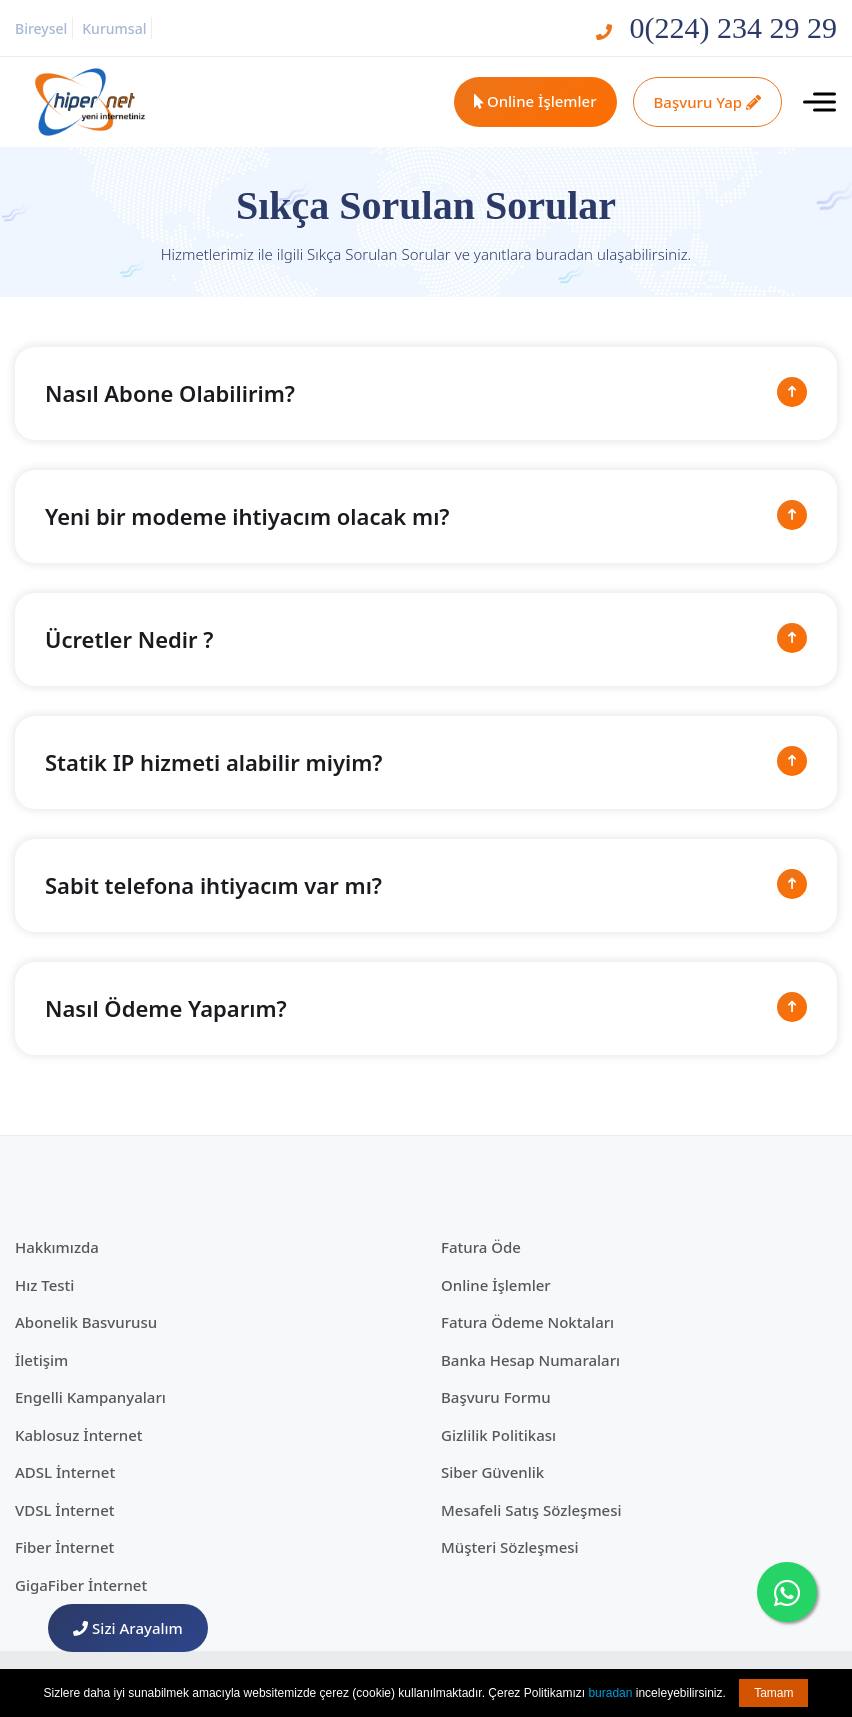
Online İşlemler (535, 101)
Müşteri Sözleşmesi (510, 1547)
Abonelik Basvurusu (86, 1322)
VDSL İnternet (65, 1510)
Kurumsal (114, 28)
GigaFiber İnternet (81, 1585)
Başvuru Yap (707, 102)
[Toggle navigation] (819, 102)
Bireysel (41, 28)
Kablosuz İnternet (79, 1435)
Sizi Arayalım (128, 1628)
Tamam (773, 1693)
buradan (610, 1693)
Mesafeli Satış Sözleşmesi (531, 1510)
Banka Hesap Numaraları (530, 1360)
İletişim (41, 1360)
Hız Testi (44, 1285)
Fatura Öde (481, 1247)
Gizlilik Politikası (498, 1435)
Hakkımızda (57, 1247)
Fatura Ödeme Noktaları (527, 1322)
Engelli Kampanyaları (90, 1397)
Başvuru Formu (496, 1397)
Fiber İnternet (64, 1547)
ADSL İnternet (65, 1472)
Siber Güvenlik (492, 1472)
